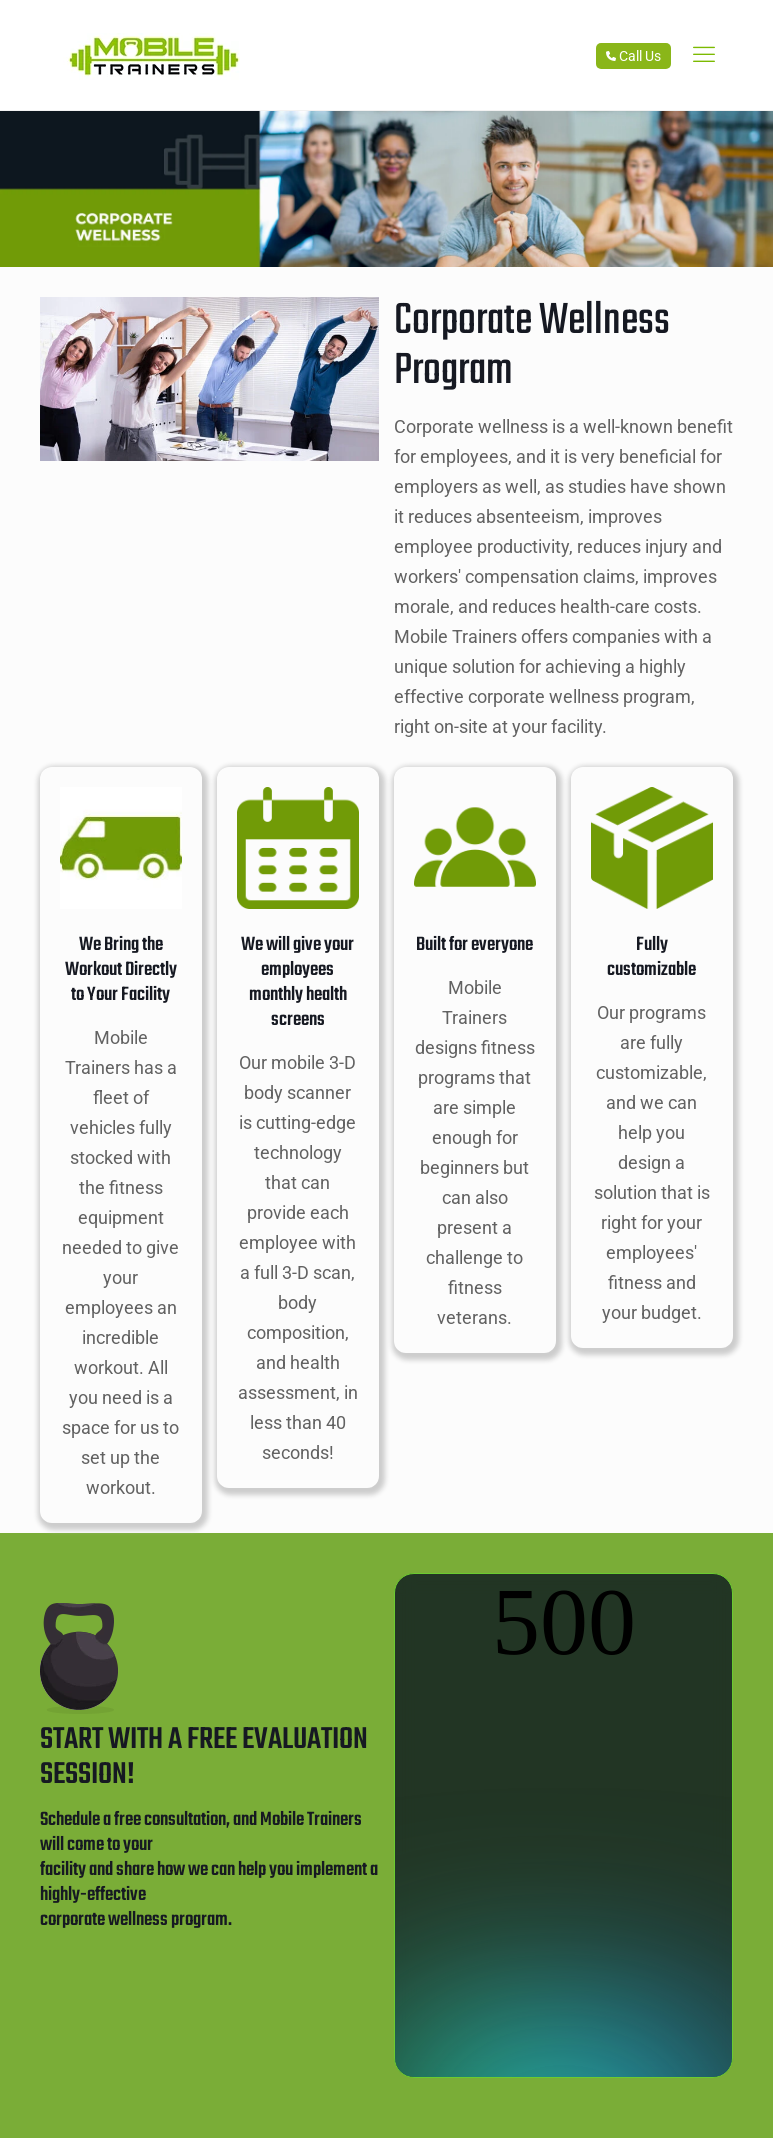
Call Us (633, 56)
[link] (704, 55)
